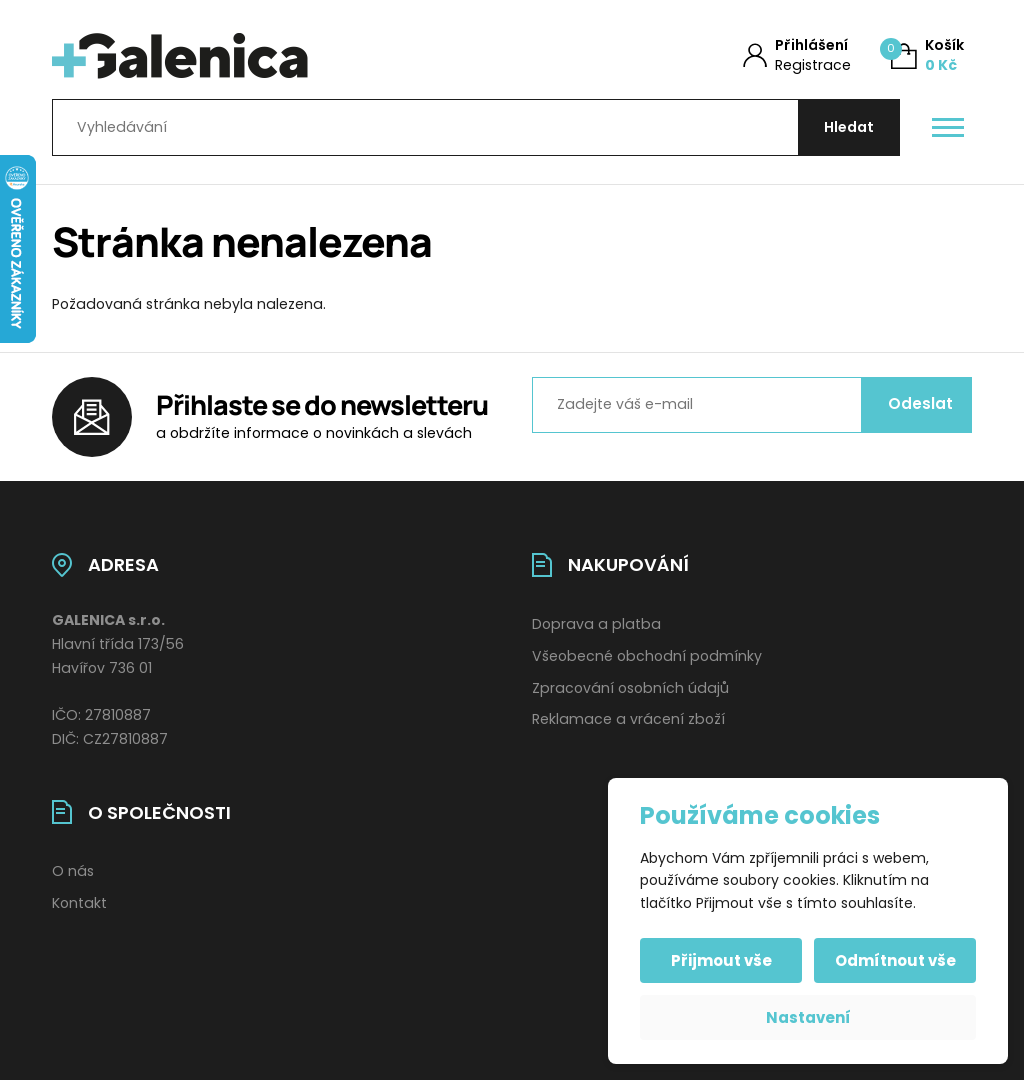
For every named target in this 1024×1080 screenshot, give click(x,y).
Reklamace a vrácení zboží (628, 719)
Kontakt (79, 903)
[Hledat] (849, 127)
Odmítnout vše (895, 960)
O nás (73, 871)
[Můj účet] (797, 55)
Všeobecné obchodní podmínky (647, 656)
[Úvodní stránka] (259, 56)
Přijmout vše (721, 960)
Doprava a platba (596, 624)
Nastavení (808, 1017)
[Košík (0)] (927, 55)
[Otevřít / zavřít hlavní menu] (948, 128)
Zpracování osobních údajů (630, 688)
